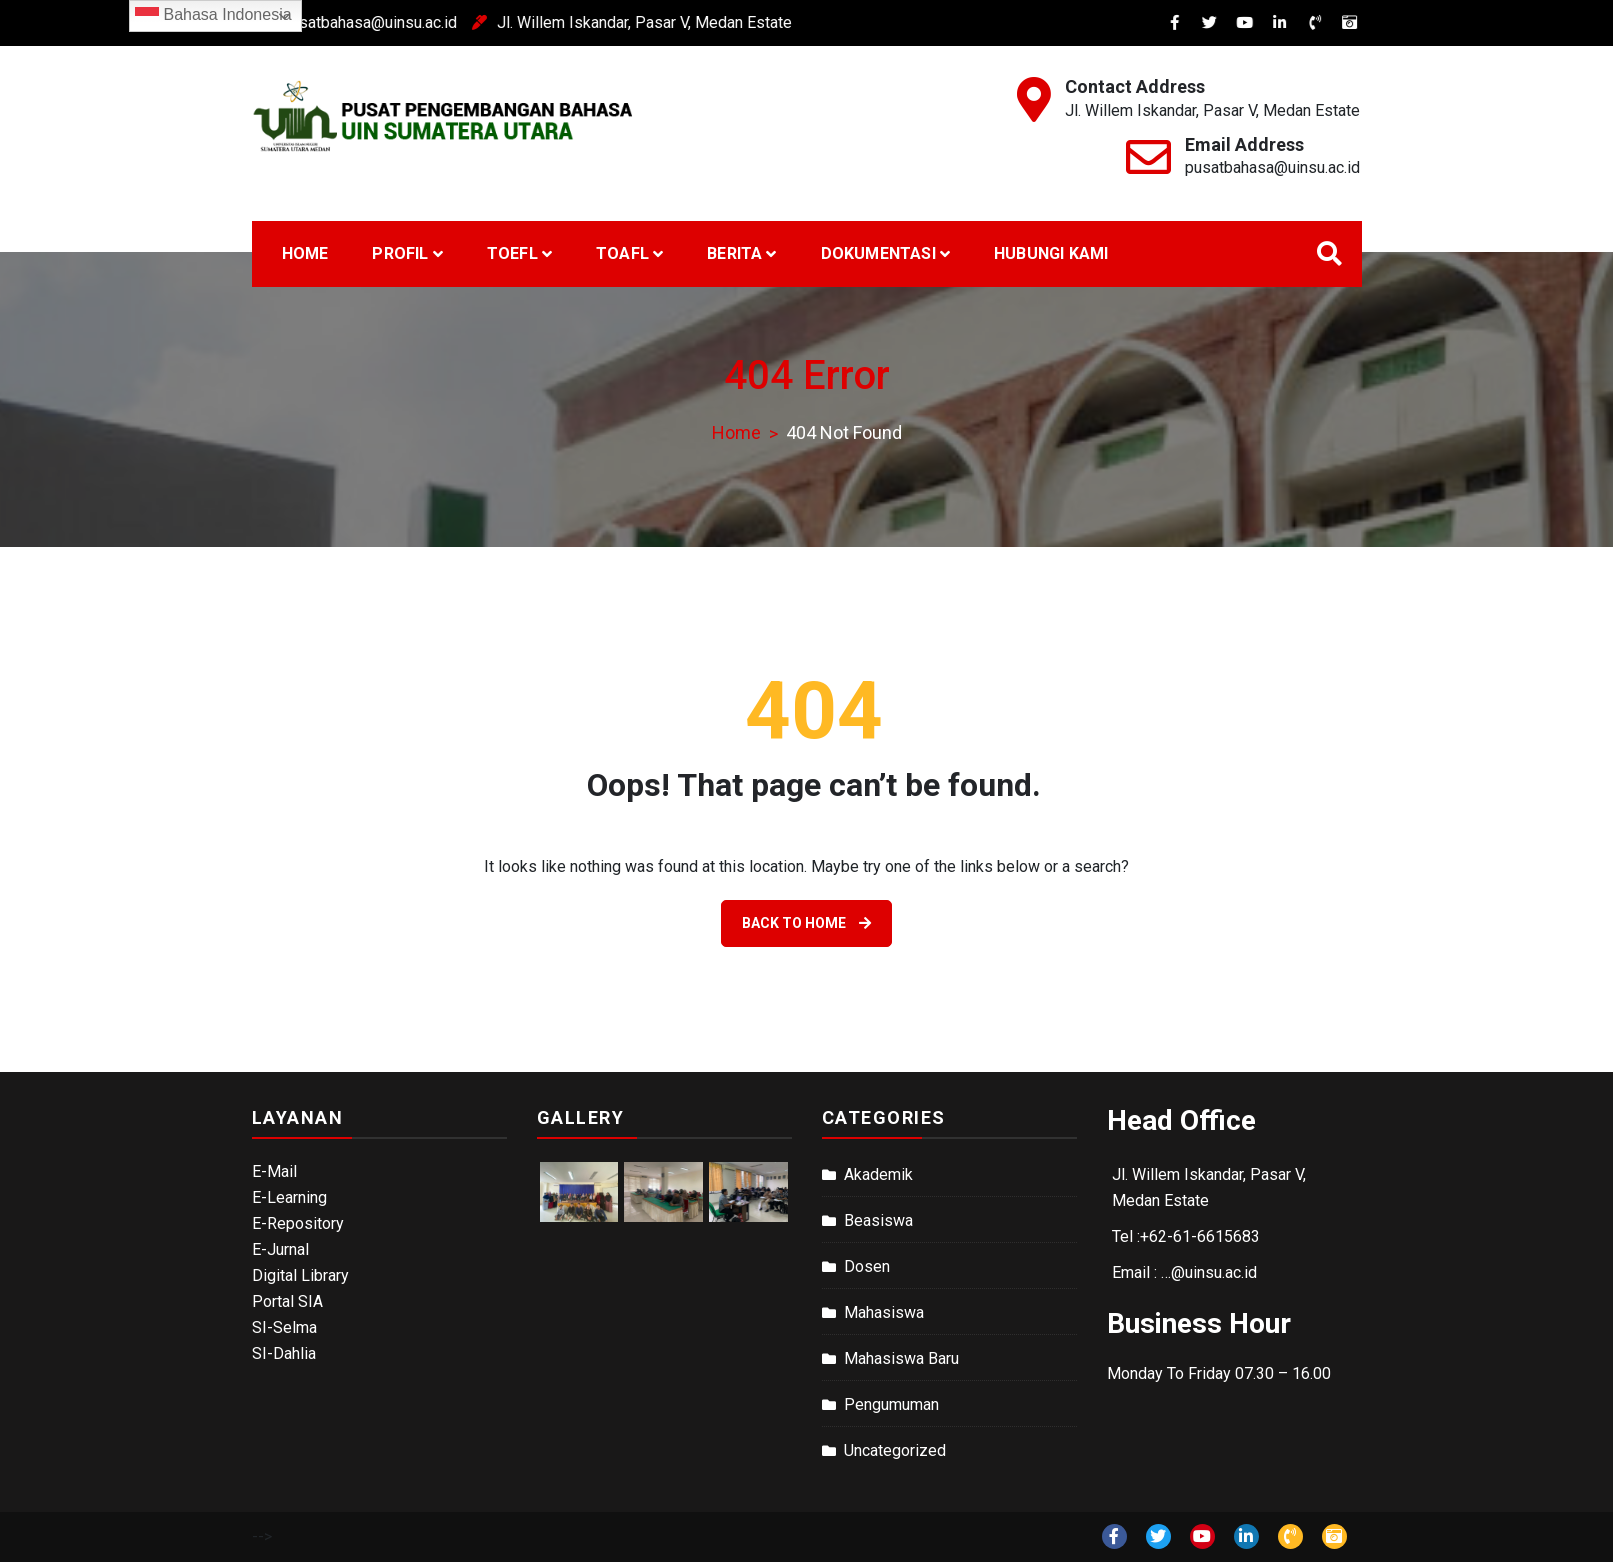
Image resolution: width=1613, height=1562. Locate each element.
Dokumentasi (878, 253)
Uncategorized (895, 1450)
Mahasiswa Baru (901, 1358)
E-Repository (298, 1223)
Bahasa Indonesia (213, 16)
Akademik (878, 1174)
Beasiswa (878, 1220)
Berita (734, 253)
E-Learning (289, 1197)
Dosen (867, 1266)
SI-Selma (284, 1327)
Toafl (622, 253)
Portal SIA (287, 1301)
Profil (400, 253)
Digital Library (300, 1275)
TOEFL (512, 253)
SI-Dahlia (284, 1353)
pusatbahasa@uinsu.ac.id (311, 22)
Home (305, 253)
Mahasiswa (884, 1312)
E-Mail (274, 1171)
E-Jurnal (280, 1249)
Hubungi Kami (1051, 253)
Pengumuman (891, 1404)
